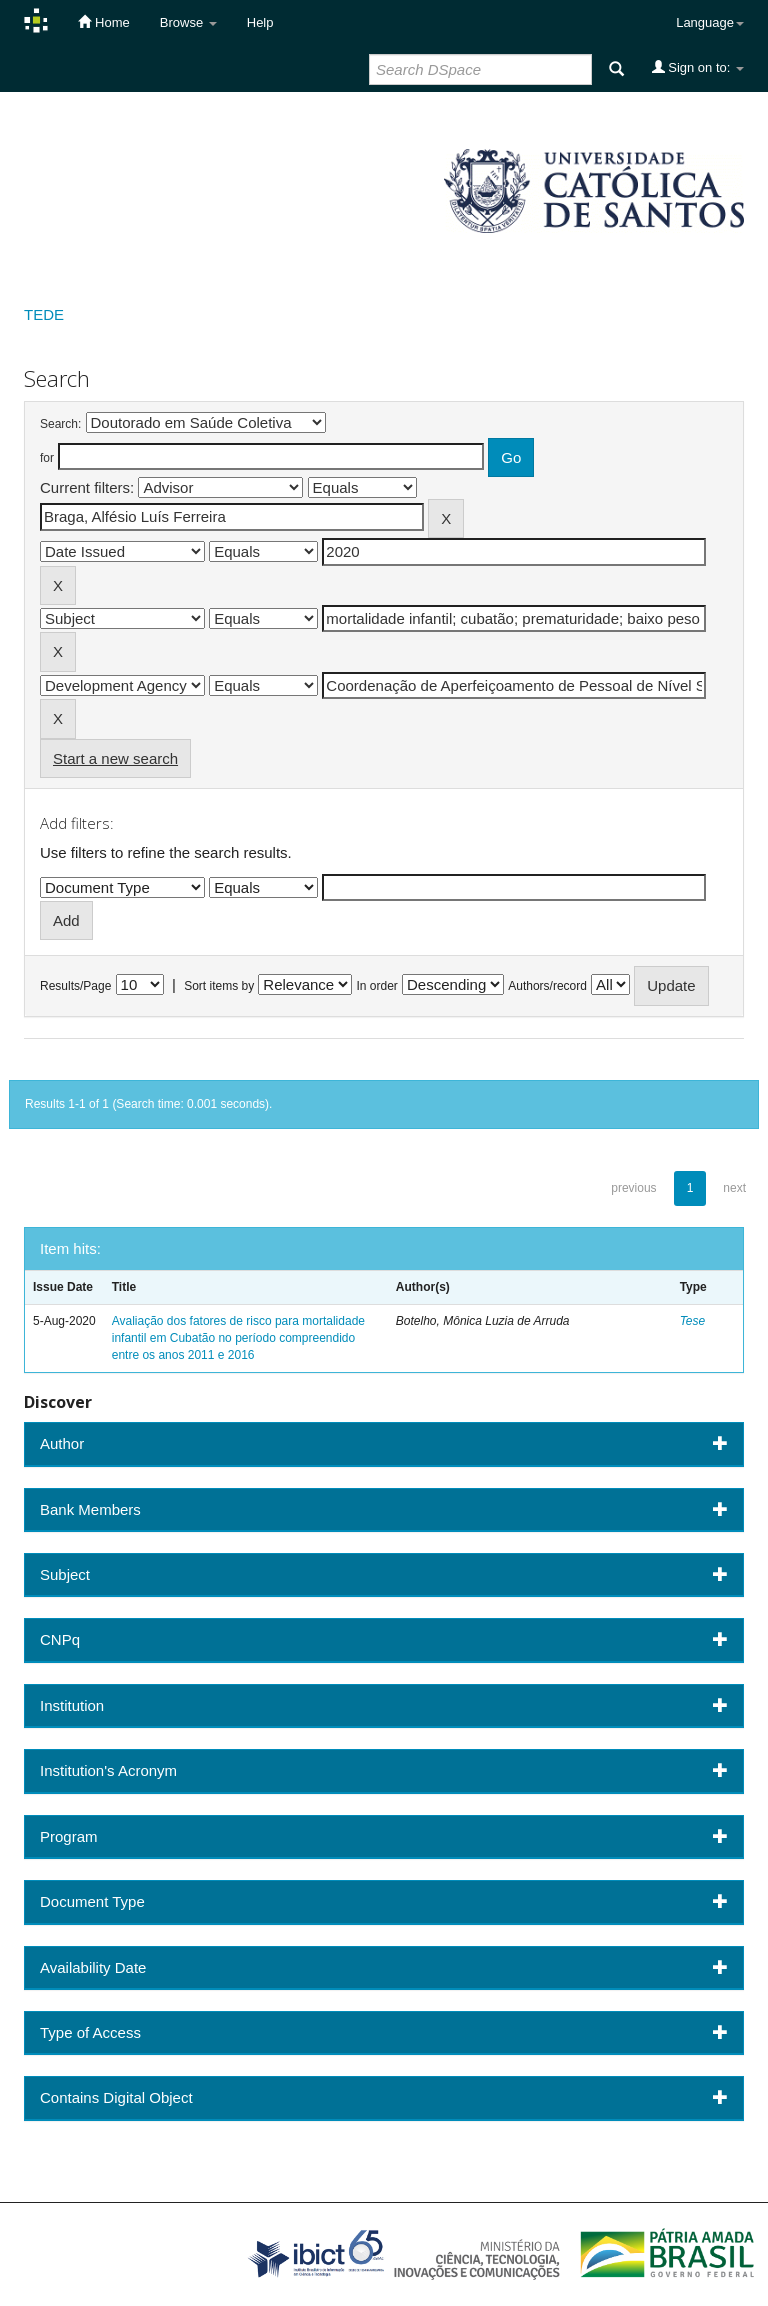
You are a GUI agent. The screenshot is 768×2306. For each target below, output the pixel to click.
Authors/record (547, 986)
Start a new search (115, 758)
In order (377, 986)
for (47, 458)
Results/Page (75, 986)
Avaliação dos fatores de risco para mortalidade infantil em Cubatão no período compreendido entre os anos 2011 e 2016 (238, 1338)
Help (260, 22)
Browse (188, 22)
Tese (693, 1321)
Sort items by (219, 986)
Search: (60, 424)
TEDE (44, 314)
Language (710, 22)
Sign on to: (698, 67)
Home (103, 22)
